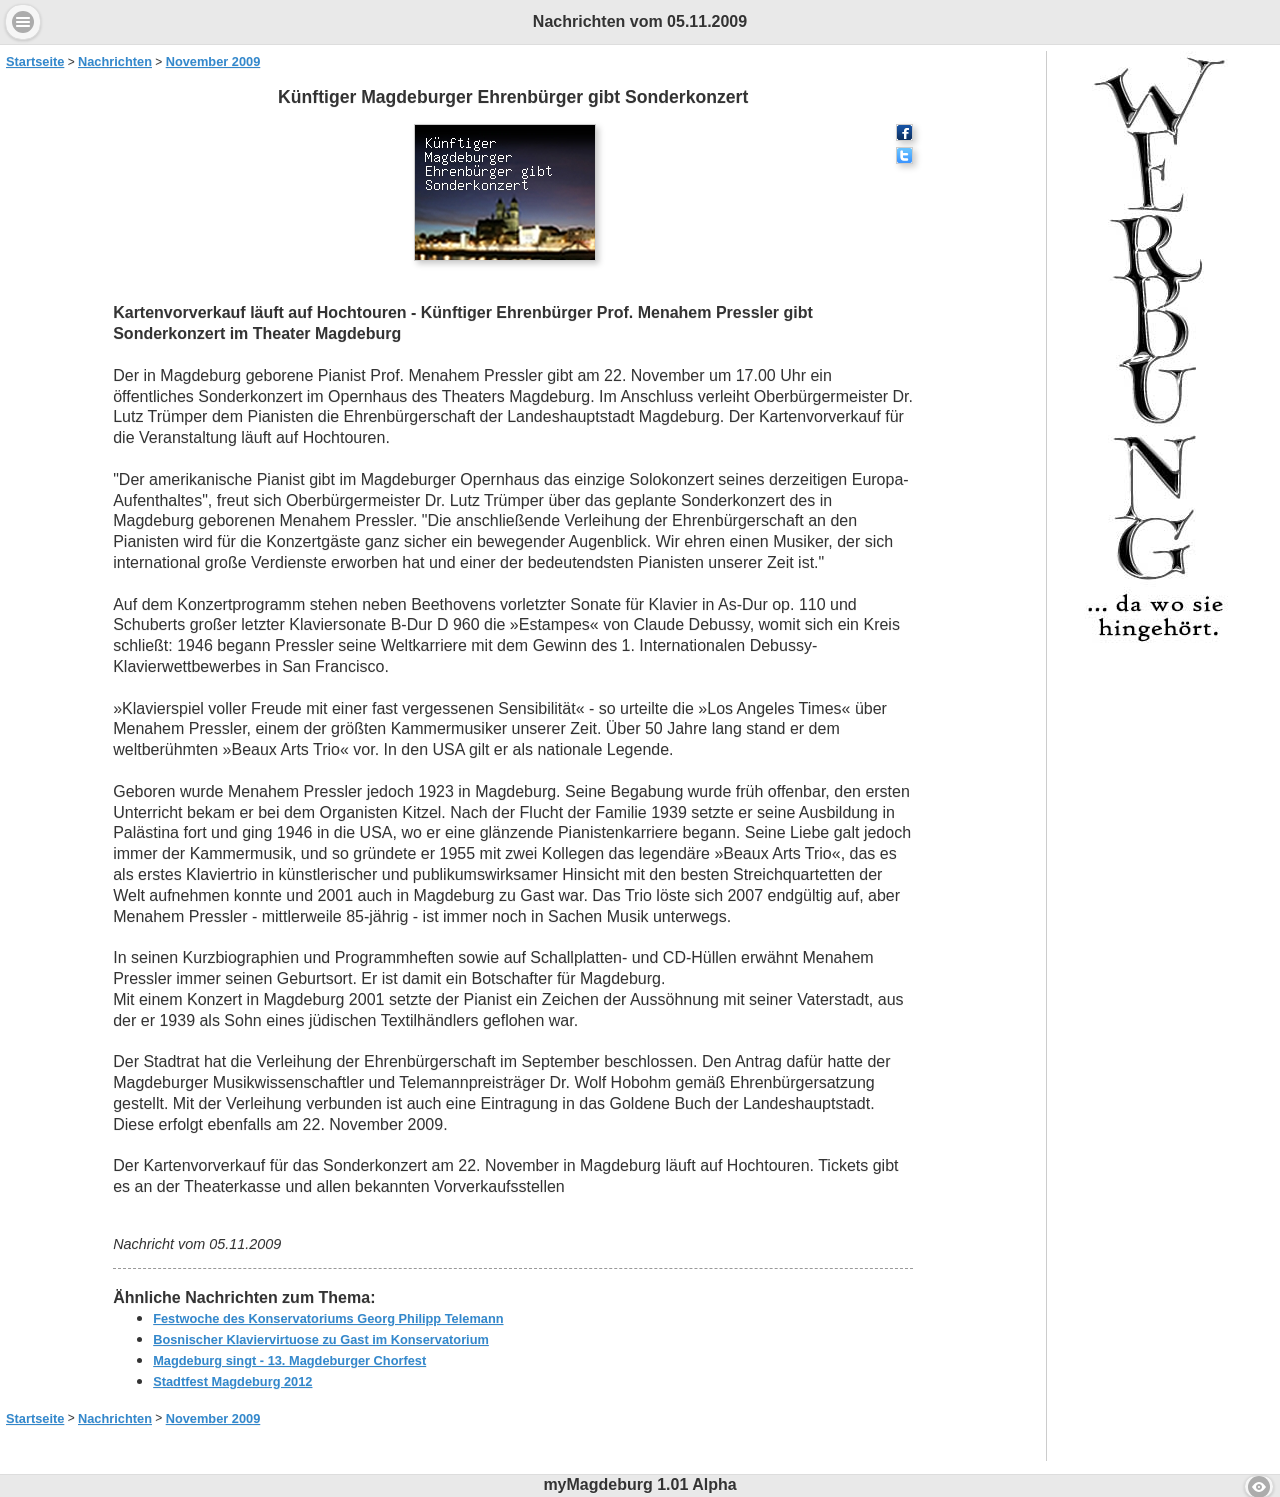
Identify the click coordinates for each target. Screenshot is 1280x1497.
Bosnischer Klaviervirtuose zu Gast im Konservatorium (321, 1339)
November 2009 (213, 61)
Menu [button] (23, 22)
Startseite (35, 61)
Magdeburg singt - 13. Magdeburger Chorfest (289, 1360)
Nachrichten (115, 61)
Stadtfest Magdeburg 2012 (232, 1381)
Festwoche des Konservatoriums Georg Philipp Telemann (328, 1318)
